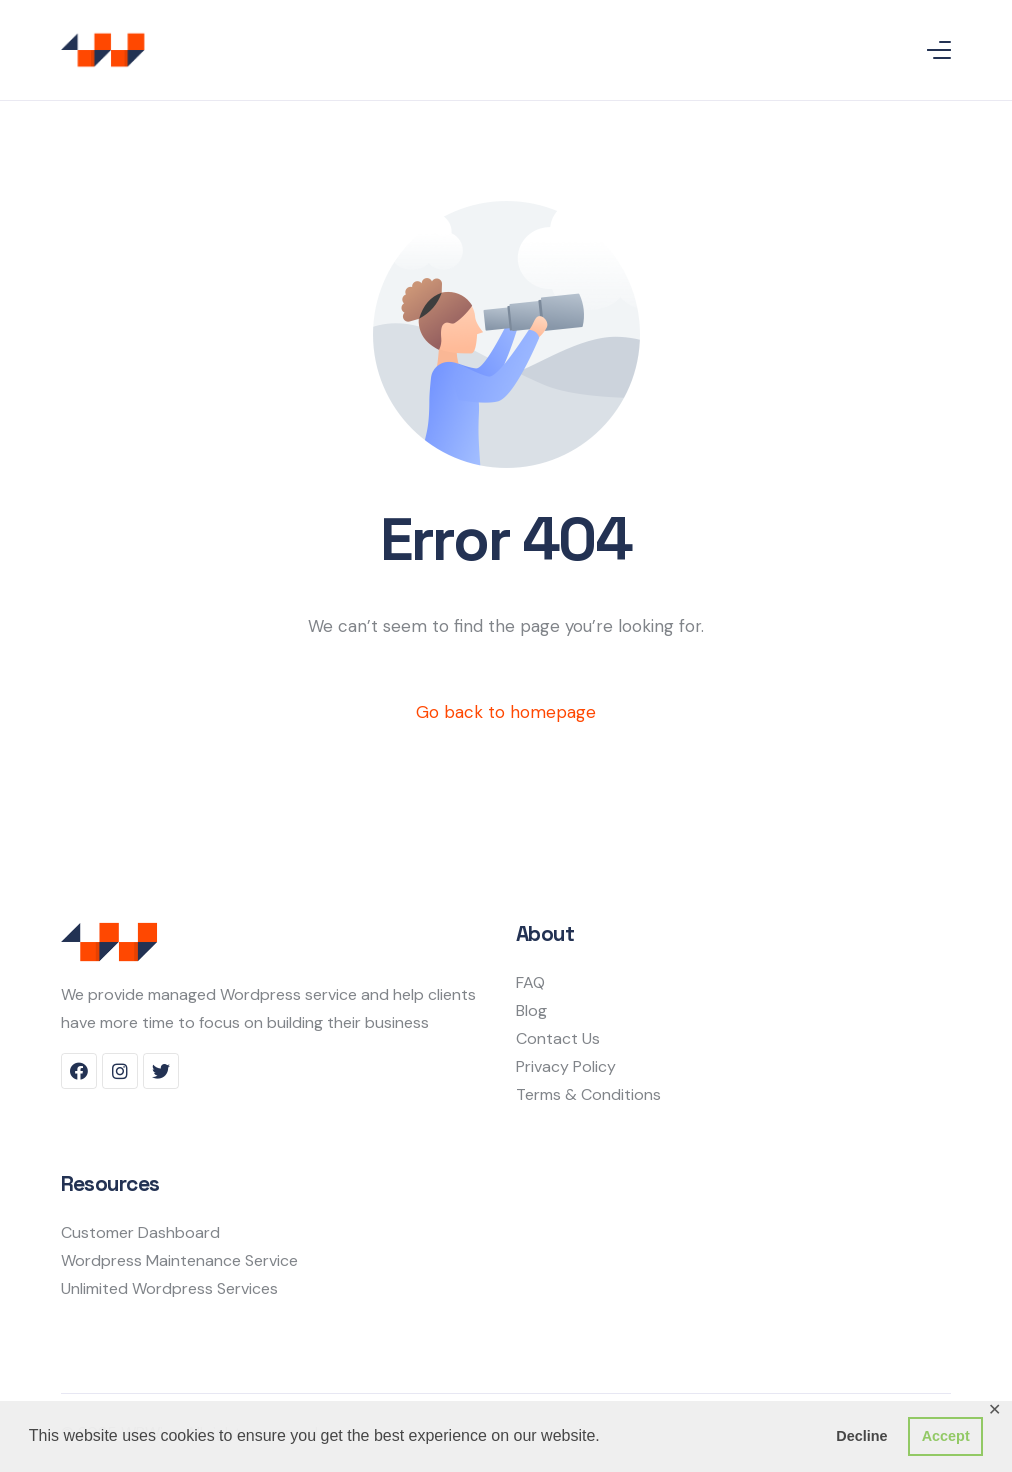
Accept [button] (946, 1436)
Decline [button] (861, 1436)
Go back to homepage (506, 712)
